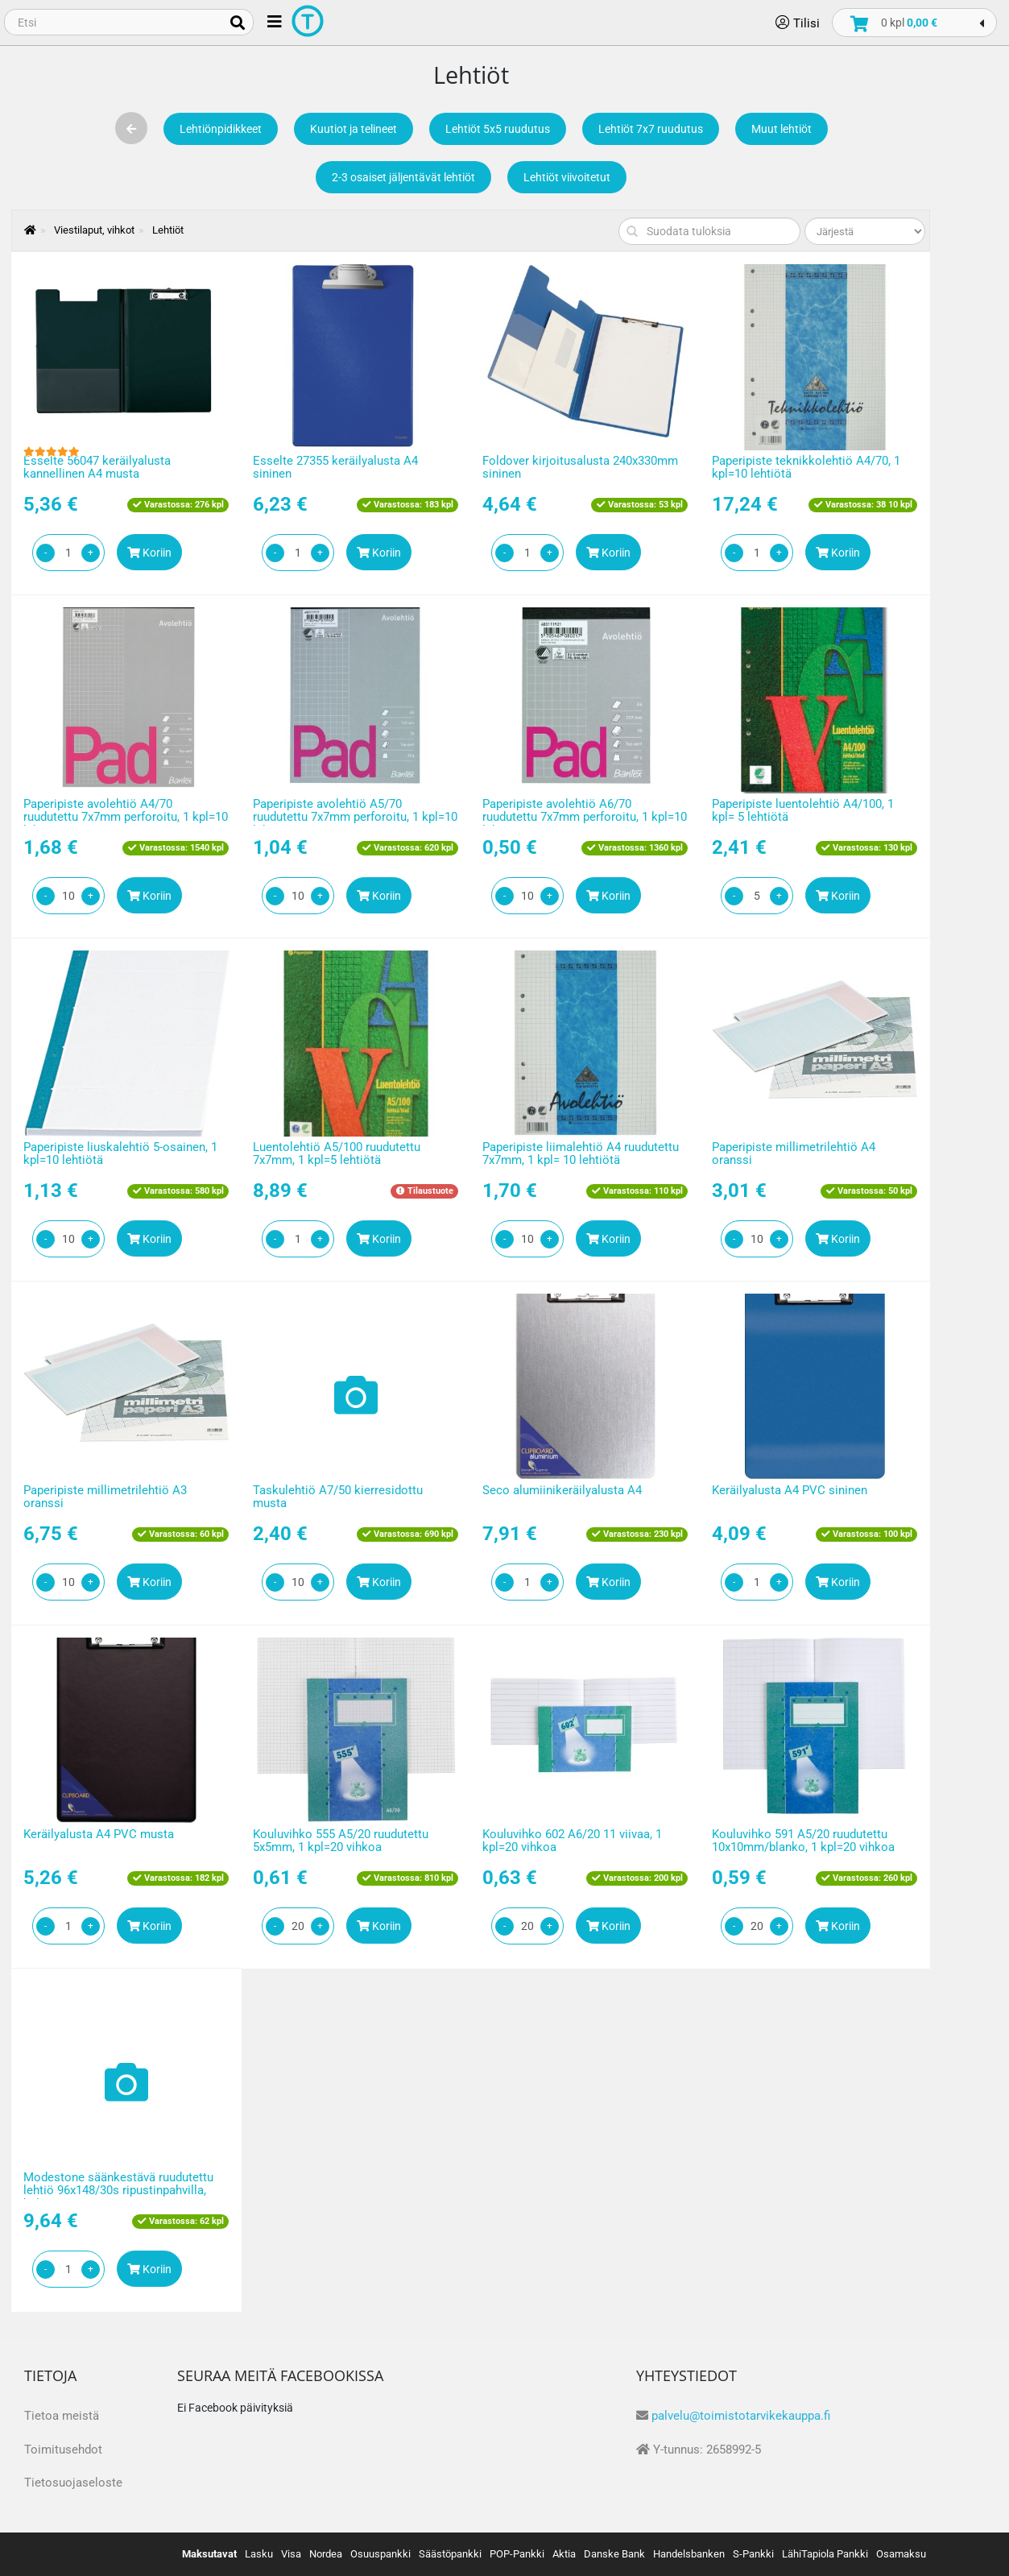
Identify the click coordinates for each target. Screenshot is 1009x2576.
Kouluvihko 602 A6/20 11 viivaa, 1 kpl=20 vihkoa (572, 1841)
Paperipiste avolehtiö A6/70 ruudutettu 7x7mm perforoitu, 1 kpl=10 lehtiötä (584, 817)
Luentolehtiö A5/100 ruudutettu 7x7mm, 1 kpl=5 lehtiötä (336, 1154)
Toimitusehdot (63, 2449)
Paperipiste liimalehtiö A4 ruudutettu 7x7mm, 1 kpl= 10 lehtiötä (580, 1154)
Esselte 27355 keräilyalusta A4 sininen (335, 467)
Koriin (149, 552)
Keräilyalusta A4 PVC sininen (789, 1490)
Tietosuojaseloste (73, 2482)
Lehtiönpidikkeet (221, 128)
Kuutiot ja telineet (353, 128)
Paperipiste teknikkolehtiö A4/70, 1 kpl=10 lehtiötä (806, 467)
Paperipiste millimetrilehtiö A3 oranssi (105, 1497)
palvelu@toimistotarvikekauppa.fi (740, 2415)
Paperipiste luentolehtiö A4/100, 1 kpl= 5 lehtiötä (803, 811)
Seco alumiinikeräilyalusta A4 (562, 1490)
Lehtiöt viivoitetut (566, 177)
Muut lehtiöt (781, 128)
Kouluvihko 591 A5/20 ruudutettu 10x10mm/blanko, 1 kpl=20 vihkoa (803, 1841)
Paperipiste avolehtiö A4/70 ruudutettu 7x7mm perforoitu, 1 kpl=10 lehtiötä (125, 817)
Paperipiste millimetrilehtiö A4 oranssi (793, 1154)
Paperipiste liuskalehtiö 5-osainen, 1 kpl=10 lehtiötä (120, 1154)
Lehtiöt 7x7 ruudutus (650, 128)
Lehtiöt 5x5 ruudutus (497, 128)
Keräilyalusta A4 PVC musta (98, 1834)
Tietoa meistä (61, 2415)
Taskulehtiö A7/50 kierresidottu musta (338, 1497)
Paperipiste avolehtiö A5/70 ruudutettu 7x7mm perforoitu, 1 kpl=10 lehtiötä (355, 817)
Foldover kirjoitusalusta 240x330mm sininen (580, 467)
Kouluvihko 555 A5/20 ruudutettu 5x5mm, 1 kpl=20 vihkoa (340, 1841)
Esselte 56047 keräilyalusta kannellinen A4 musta (97, 467)
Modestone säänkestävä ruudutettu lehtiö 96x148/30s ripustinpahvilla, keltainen (118, 2190)
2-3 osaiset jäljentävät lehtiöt (403, 177)
